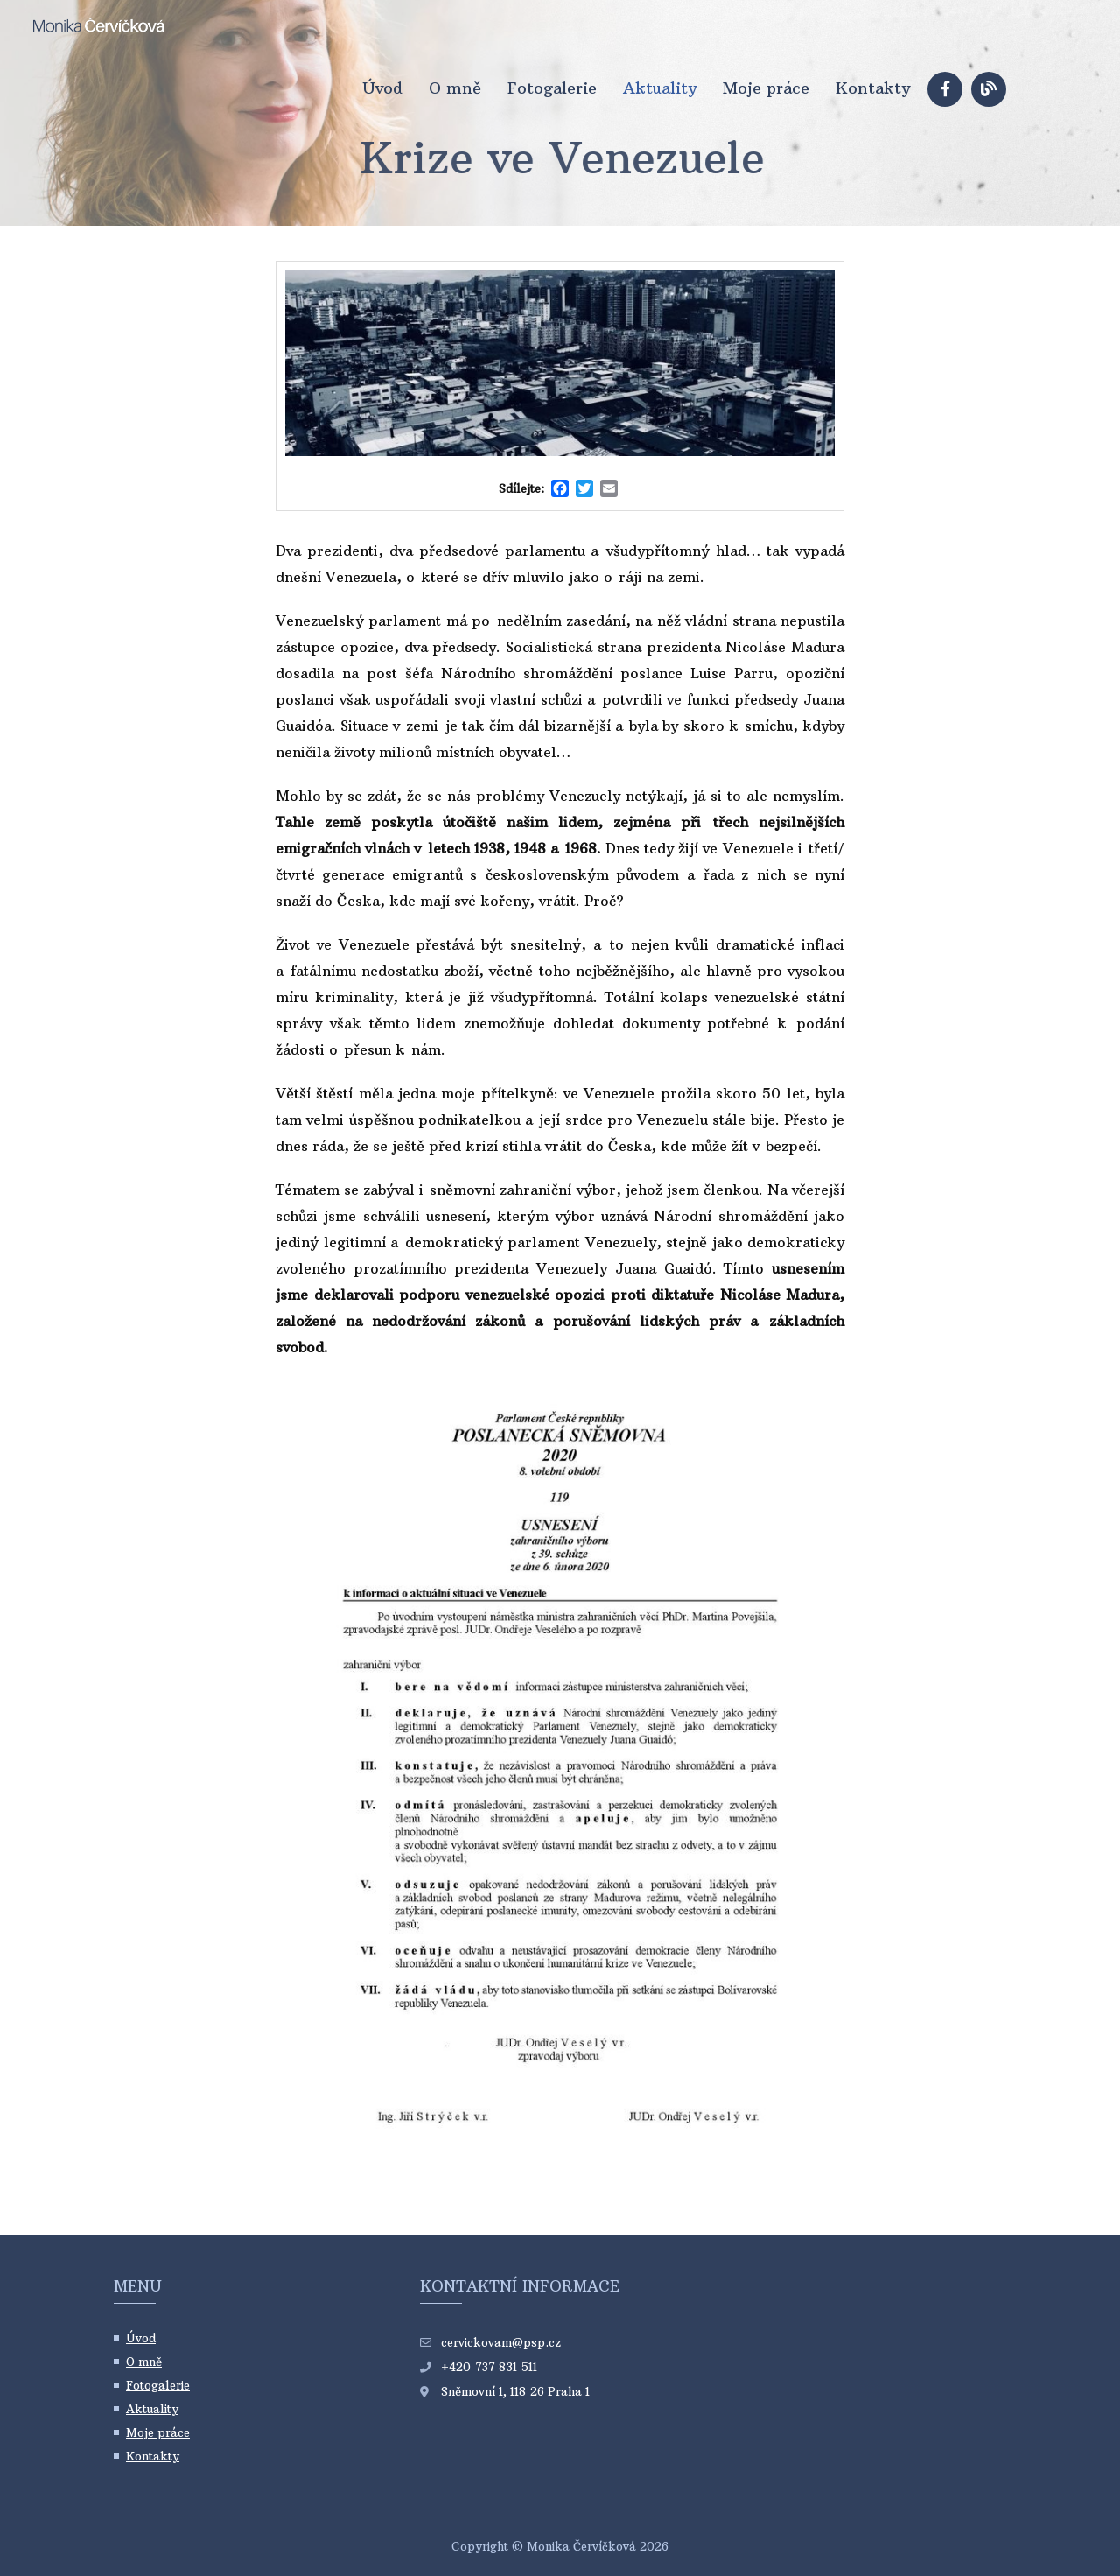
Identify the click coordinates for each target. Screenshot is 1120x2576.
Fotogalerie (552, 88)
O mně (455, 88)
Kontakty (873, 88)
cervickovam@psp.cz (501, 2342)
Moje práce (766, 88)
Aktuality (659, 88)
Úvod (382, 88)
